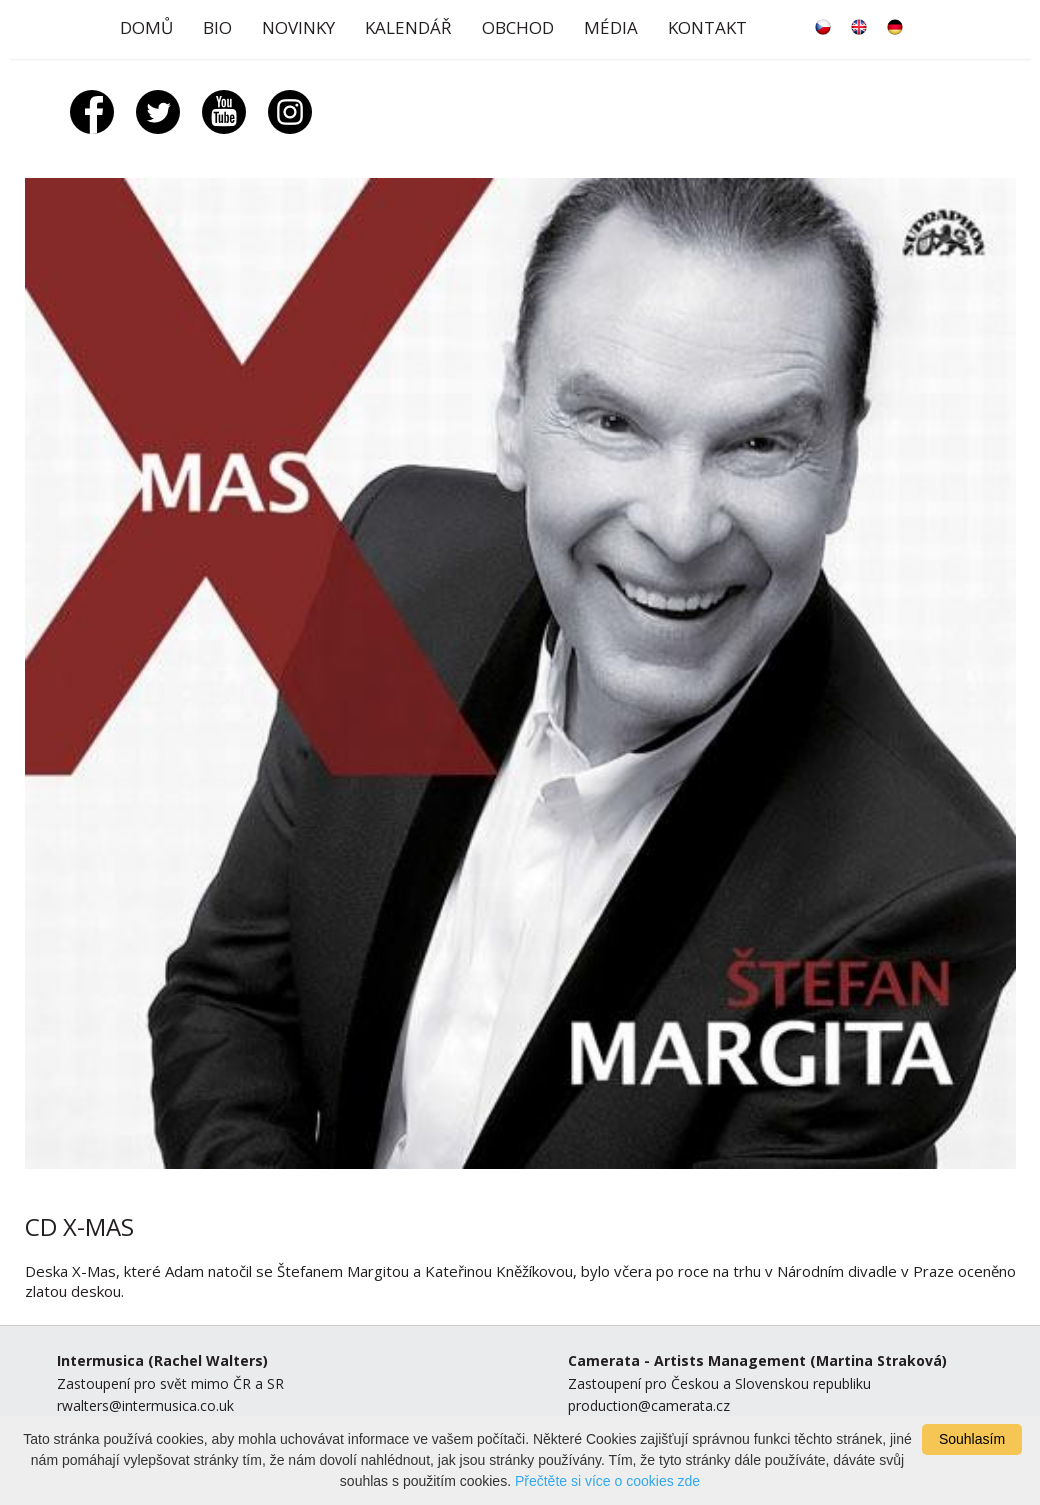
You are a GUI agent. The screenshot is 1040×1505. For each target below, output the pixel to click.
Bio (217, 27)
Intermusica (100, 1360)
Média (611, 27)
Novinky (298, 27)
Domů (146, 27)
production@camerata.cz (649, 1405)
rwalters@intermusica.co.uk (145, 1405)
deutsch (895, 27)
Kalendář (408, 27)
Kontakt (707, 27)
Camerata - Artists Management (687, 1360)
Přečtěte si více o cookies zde (607, 1481)
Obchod (518, 27)
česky (823, 27)
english (859, 27)
